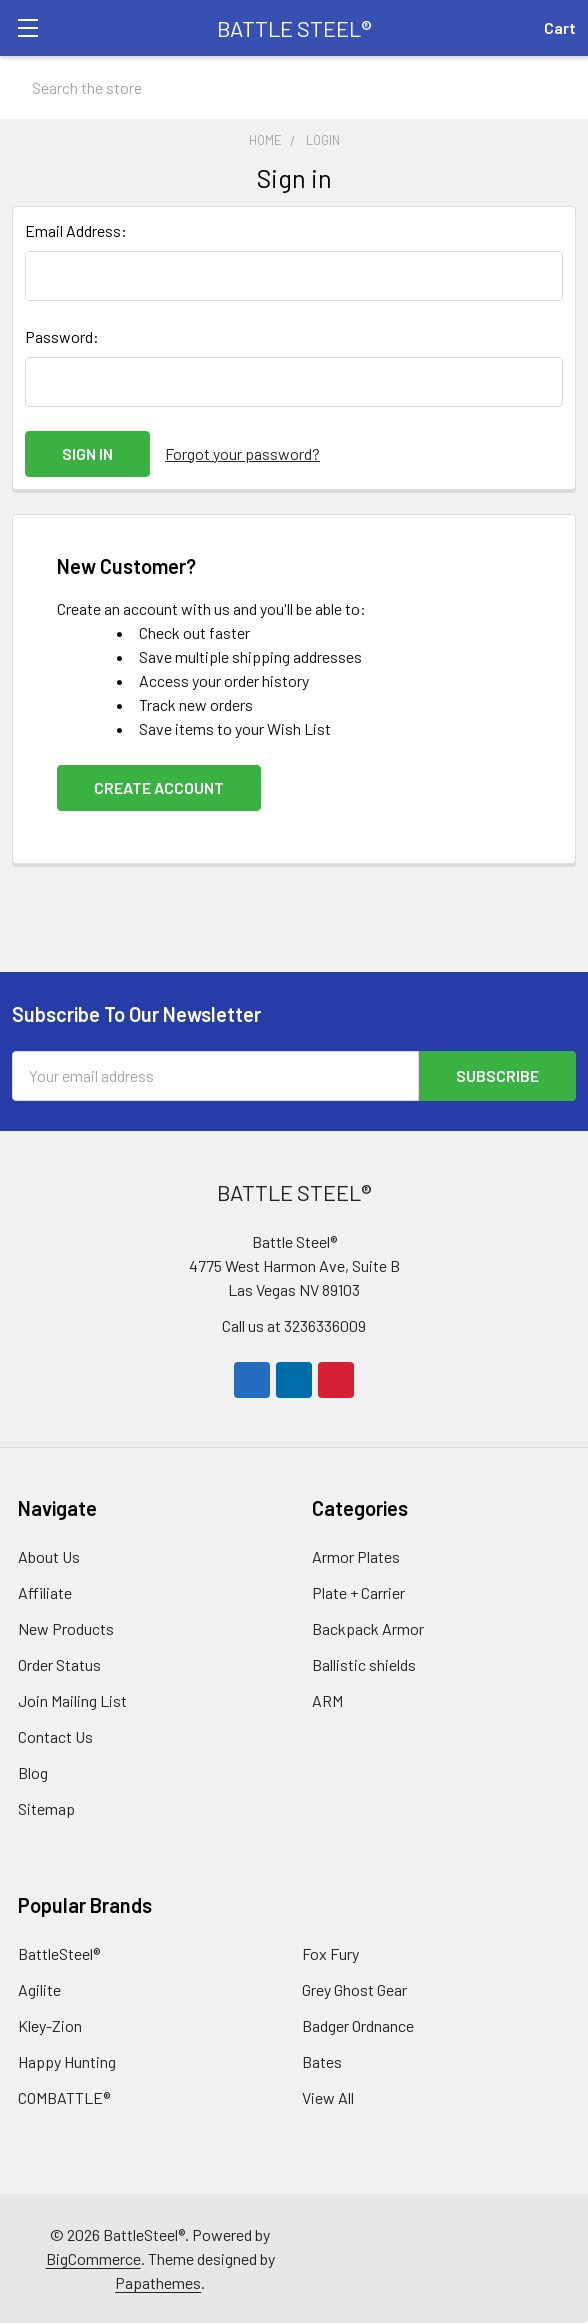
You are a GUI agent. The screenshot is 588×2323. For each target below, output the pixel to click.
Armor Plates (356, 1556)
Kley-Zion (50, 2025)
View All (328, 2097)
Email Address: (76, 230)
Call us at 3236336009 (294, 1325)
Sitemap (46, 1808)
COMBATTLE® (64, 2097)
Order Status (59, 1664)
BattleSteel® (59, 1953)
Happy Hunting (67, 2061)
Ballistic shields (364, 1664)
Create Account (159, 787)
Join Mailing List (72, 1700)
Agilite (39, 1989)
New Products (66, 1628)
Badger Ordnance (358, 2025)
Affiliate (45, 1592)
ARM (327, 1700)
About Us (49, 1556)
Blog (33, 1772)
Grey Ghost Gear (354, 1989)
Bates (322, 2061)
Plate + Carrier (358, 1592)
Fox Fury (330, 1953)
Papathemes (158, 2282)
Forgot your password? (242, 453)
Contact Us (55, 1736)
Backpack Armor (368, 1628)
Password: (62, 336)
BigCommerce (93, 2258)
